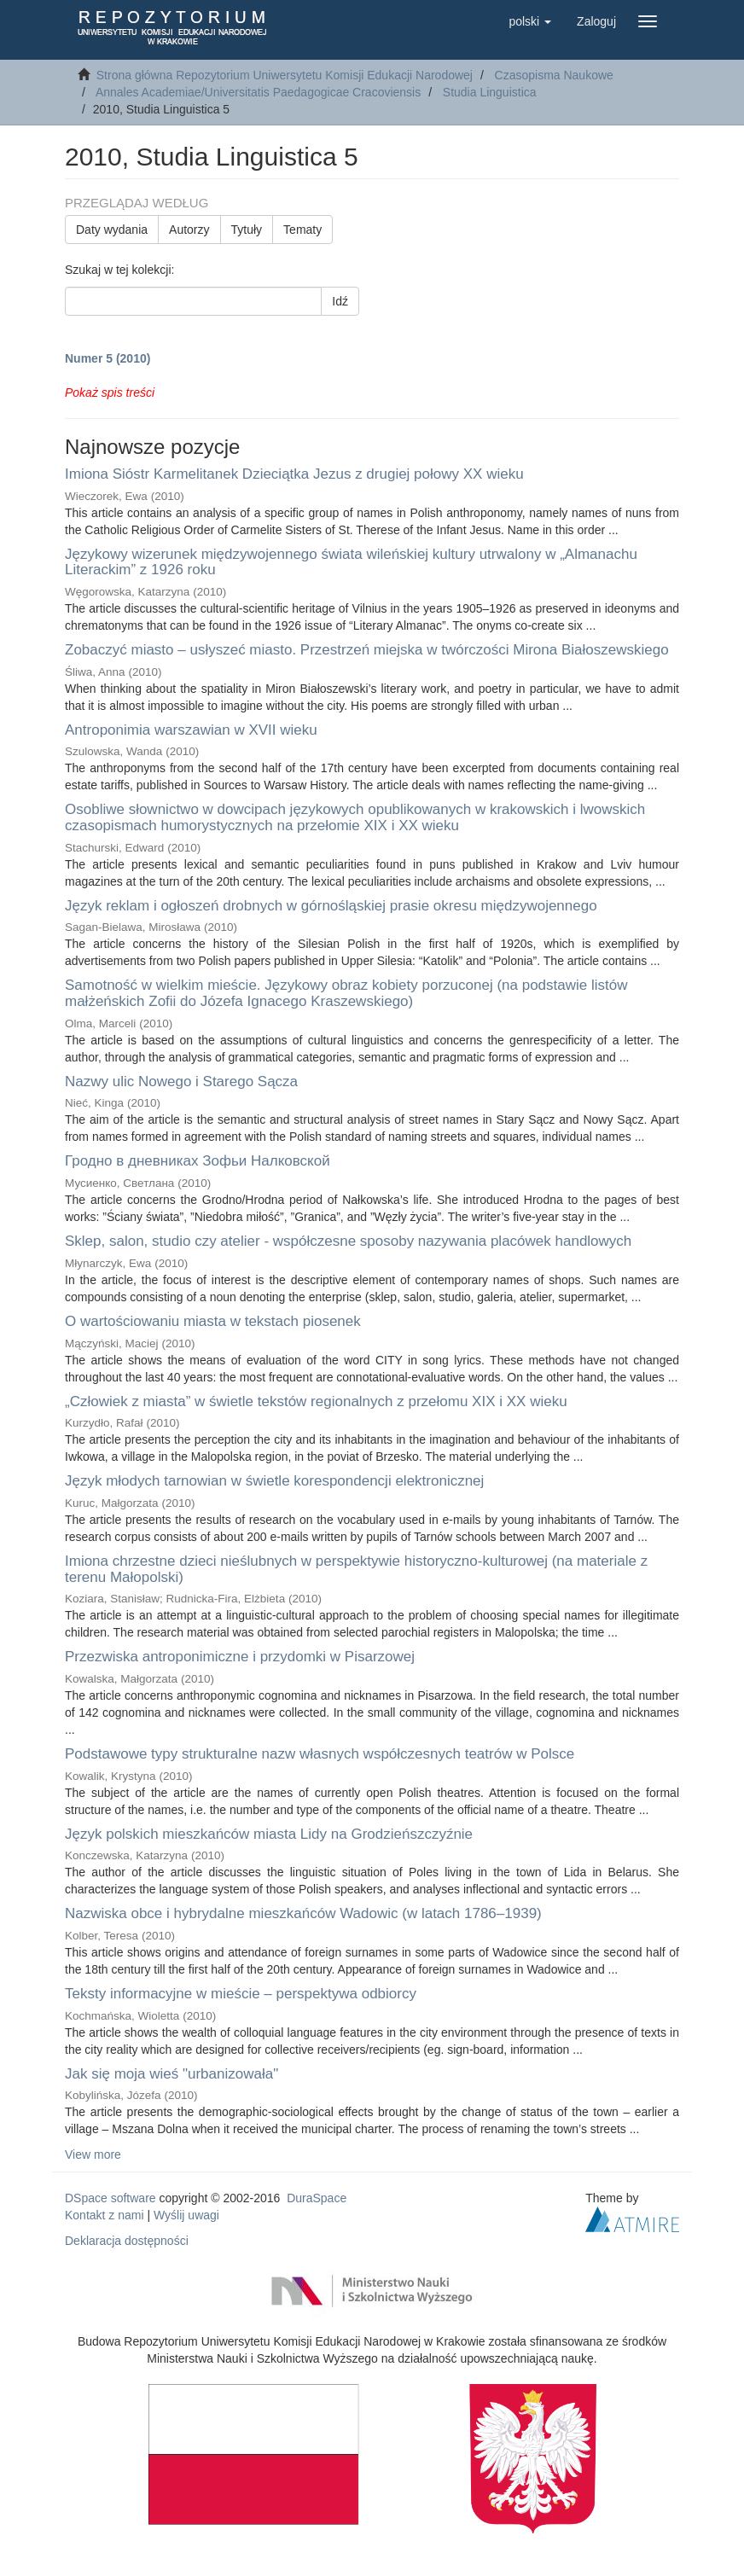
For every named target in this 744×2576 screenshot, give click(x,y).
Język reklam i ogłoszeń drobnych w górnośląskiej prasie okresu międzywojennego (331, 906)
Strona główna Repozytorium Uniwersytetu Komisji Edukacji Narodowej (284, 75)
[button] (530, 21)
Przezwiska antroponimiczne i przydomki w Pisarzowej (240, 1657)
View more (93, 2154)
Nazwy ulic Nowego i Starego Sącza (181, 1081)
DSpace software (110, 2198)
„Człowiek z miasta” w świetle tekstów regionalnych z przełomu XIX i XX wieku (316, 1401)
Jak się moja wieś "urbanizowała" (171, 2074)
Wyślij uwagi (186, 2215)
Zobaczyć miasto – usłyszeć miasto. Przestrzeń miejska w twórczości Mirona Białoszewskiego (367, 650)
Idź (340, 301)
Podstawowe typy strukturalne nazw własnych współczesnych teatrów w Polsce (319, 1754)
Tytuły (247, 229)
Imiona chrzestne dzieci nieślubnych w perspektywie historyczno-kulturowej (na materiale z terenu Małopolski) (356, 1569)
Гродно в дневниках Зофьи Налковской (197, 1161)
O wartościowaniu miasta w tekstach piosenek (213, 1321)
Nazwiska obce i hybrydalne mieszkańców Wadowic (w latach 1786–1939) (303, 1913)
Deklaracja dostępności (127, 2240)
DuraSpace (316, 2198)
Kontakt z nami (104, 2215)
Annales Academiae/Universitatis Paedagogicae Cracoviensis (258, 92)
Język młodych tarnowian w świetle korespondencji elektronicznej (274, 1481)
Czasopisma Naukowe (554, 75)
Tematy (302, 229)
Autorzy (189, 229)
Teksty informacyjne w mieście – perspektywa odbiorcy (240, 1994)
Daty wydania (112, 229)
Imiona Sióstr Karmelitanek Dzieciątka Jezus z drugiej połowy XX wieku (294, 474)
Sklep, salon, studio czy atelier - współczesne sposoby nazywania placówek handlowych (348, 1241)
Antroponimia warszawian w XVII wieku (191, 730)
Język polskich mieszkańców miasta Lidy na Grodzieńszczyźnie (269, 1834)
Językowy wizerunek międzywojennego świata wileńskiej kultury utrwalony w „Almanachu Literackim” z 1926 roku (351, 562)
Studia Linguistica (490, 92)
